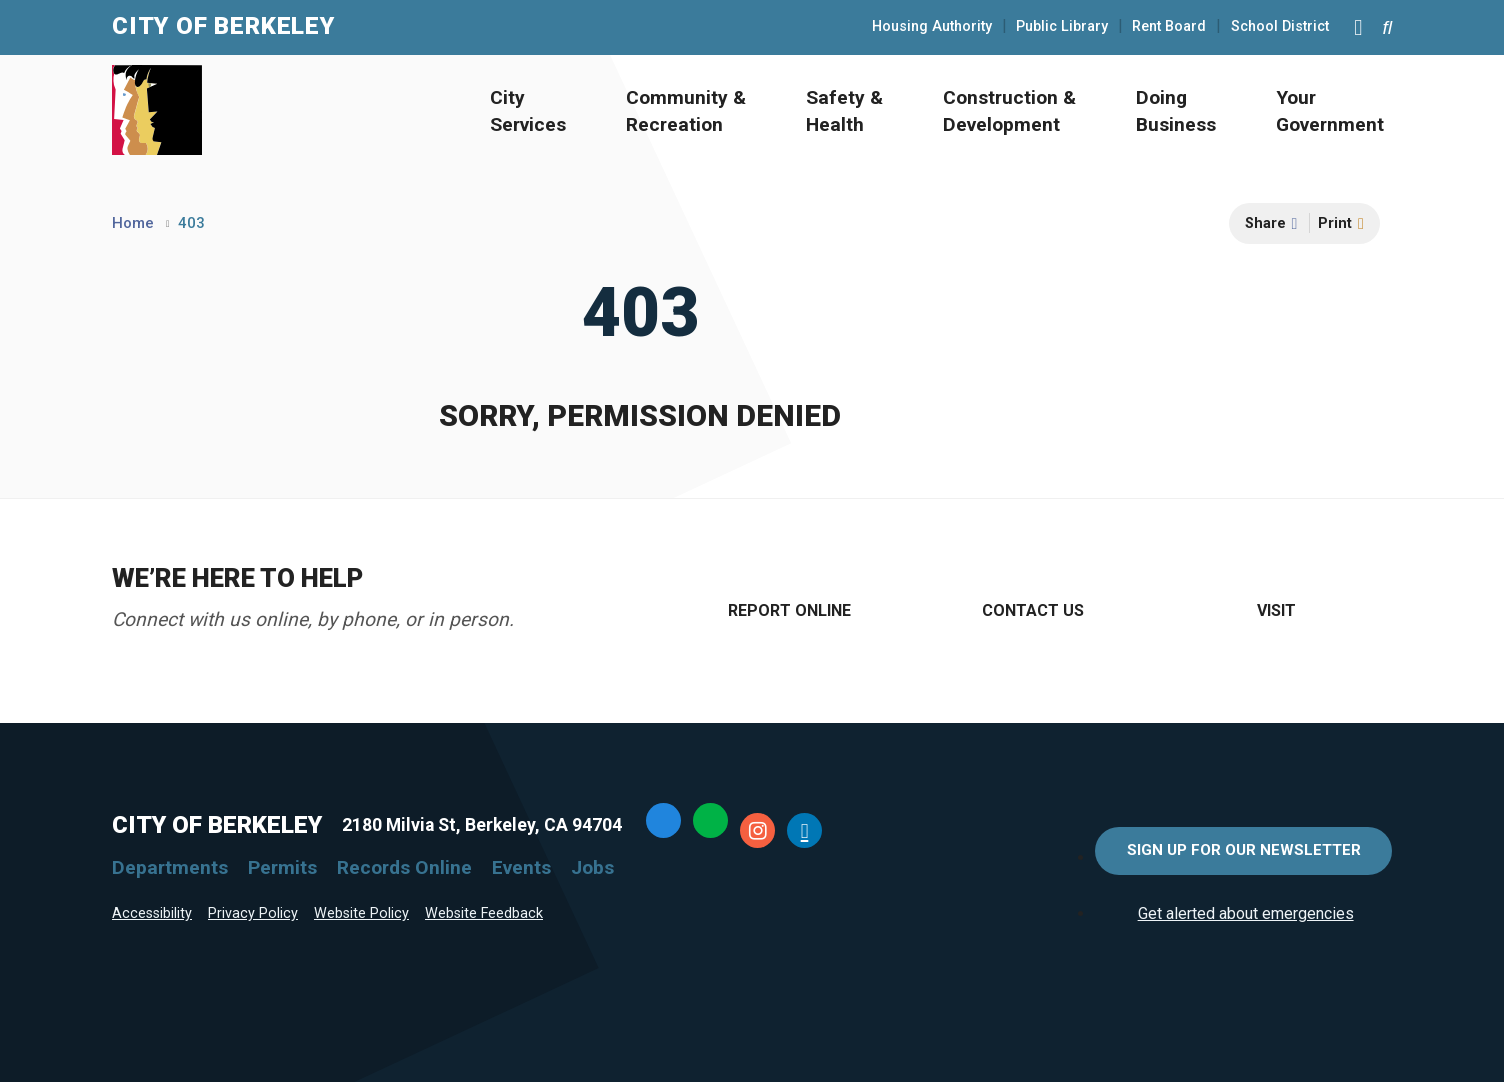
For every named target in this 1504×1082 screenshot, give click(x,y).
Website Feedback (484, 913)
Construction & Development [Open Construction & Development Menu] (1009, 111)
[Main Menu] (1358, 27)
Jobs (592, 867)
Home (133, 223)
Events (521, 867)
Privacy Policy (253, 913)
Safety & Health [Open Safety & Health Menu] (844, 111)
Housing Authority (932, 27)
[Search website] (1387, 27)
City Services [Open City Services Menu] (528, 111)
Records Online (404, 867)
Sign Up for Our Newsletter (1244, 850)
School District (1280, 27)
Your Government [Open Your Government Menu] (1330, 111)
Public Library (1062, 27)
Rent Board (1169, 27)
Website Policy (361, 913)
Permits (282, 867)
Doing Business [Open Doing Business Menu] (1176, 111)
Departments (170, 867)
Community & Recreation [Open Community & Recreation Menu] (686, 111)
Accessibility (152, 913)
